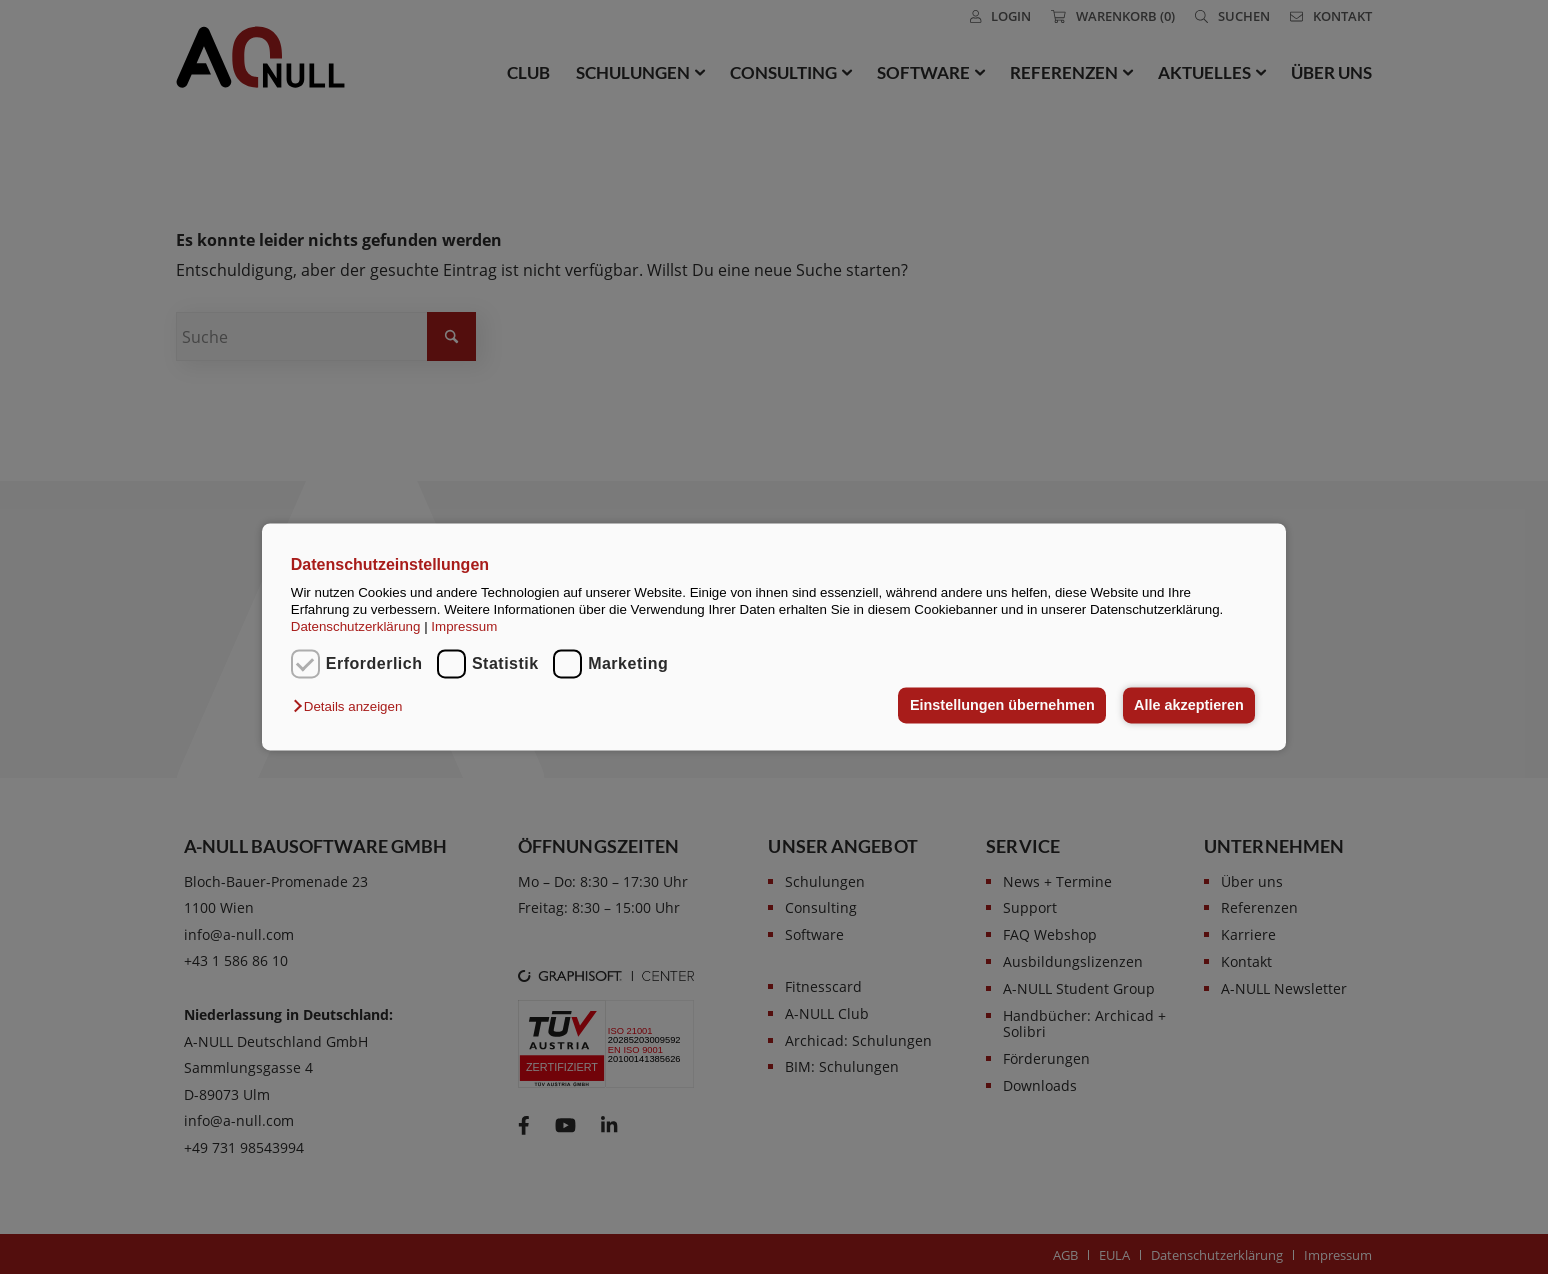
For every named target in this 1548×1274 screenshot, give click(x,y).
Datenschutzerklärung (356, 627)
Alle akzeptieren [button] (1189, 705)
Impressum (464, 627)
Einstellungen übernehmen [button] (1002, 705)
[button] (352, 706)
